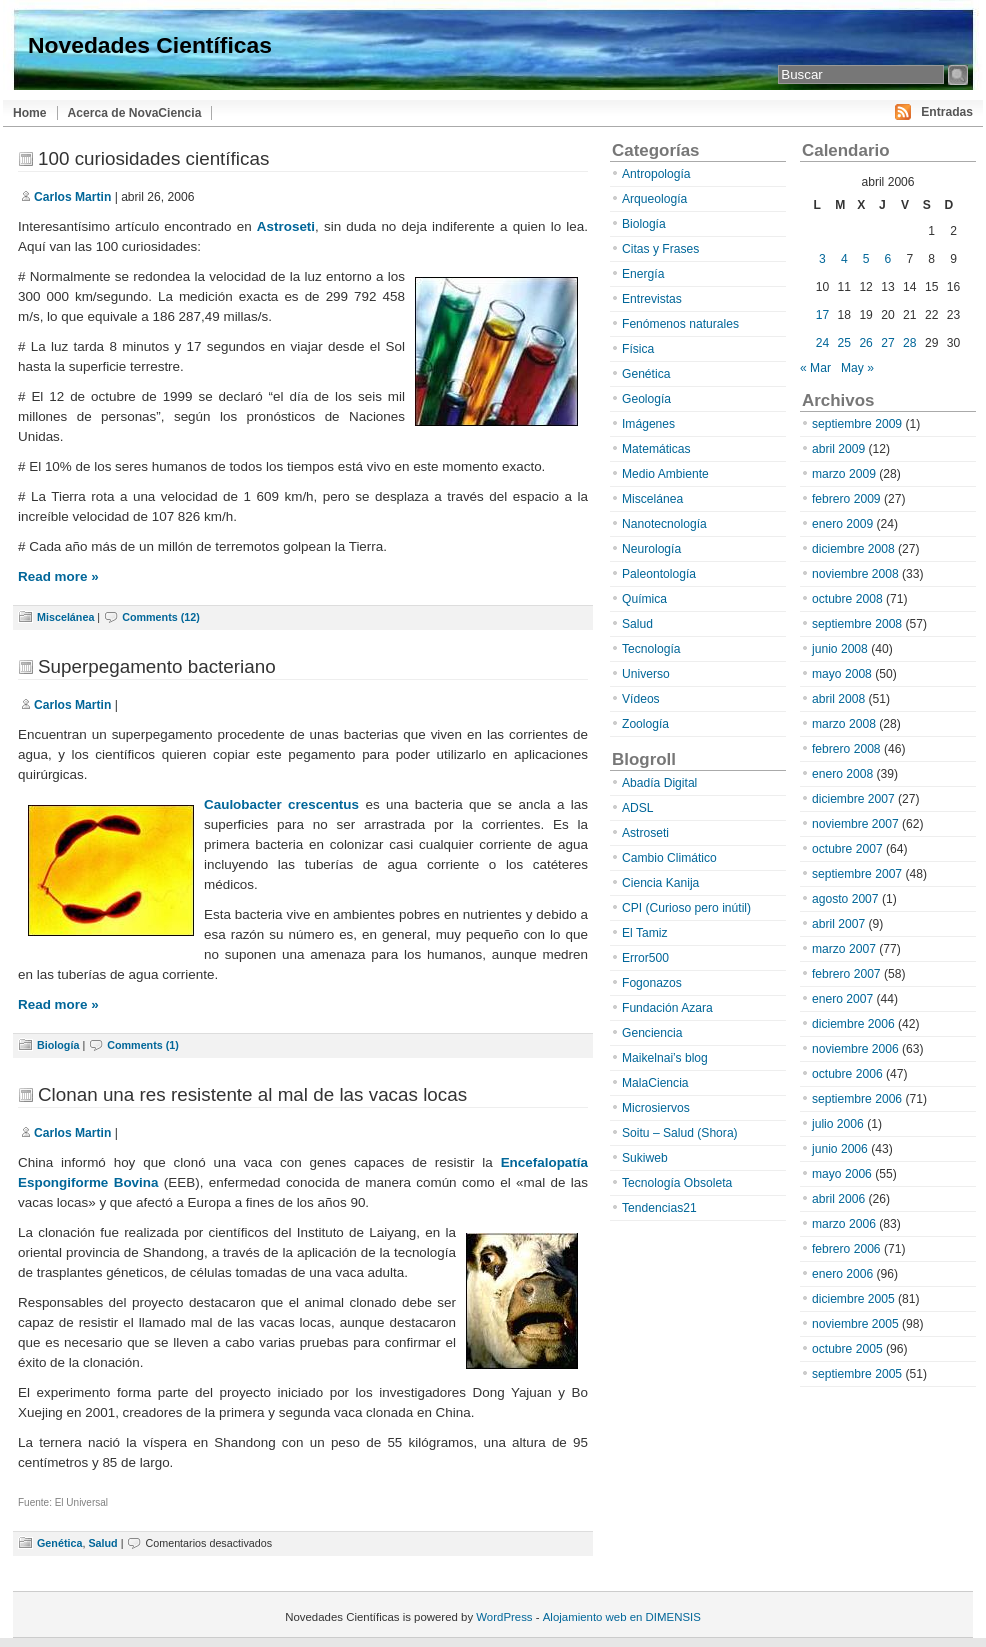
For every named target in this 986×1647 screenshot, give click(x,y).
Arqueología (654, 199)
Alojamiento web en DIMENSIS (622, 1617)
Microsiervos (656, 1108)
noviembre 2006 (855, 1049)
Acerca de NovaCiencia (135, 113)
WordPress (504, 1617)
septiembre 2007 (857, 874)
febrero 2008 (846, 749)
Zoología (645, 724)
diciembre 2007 (853, 799)
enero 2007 (842, 999)
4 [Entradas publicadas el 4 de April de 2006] (844, 259)
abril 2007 (838, 924)
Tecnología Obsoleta (677, 1183)
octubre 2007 (847, 849)
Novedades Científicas (150, 45)
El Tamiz (644, 933)
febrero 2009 (846, 499)
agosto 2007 (845, 899)
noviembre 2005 (855, 1324)
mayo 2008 (842, 674)
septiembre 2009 (857, 424)
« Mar (815, 368)
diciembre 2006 (853, 1024)
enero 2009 (842, 524)
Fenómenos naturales (680, 324)
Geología (646, 399)
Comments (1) (143, 1045)
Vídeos (641, 699)
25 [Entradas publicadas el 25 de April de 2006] (844, 343)
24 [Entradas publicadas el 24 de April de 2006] (822, 343)
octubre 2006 (847, 1074)
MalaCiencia (655, 1083)
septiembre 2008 (857, 624)
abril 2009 (838, 449)
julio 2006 (838, 1124)
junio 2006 (840, 1149)
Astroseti (286, 226)
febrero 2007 (846, 974)
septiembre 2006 (857, 1099)
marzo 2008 (844, 724)
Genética (59, 1543)
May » (857, 368)
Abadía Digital (659, 783)
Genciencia (652, 1033)
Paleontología (659, 574)
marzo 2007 (844, 949)
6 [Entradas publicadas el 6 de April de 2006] (888, 259)
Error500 (645, 958)
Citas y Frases (660, 249)
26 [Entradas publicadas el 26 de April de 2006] (865, 343)
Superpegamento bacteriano (157, 666)
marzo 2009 (844, 474)
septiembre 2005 (857, 1374)
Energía (643, 274)
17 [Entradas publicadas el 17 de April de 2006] (822, 315)
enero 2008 (842, 774)
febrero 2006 (846, 1249)
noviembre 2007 (855, 824)
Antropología (656, 174)
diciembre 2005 (853, 1299)
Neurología (651, 549)
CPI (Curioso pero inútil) (686, 908)
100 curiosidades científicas (153, 158)
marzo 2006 (844, 1224)
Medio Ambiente (665, 474)
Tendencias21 (659, 1208)
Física (638, 349)
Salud (102, 1543)
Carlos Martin (72, 197)
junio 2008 (840, 649)
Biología (58, 1045)
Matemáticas (656, 449)
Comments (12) (161, 617)
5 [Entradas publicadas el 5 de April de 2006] (866, 259)
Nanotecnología (664, 524)
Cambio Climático (669, 858)
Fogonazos (652, 983)
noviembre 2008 (855, 574)
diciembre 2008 (853, 549)
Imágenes (648, 424)
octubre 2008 (847, 599)
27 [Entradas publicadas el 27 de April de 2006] (887, 343)
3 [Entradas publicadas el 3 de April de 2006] (822, 259)
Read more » (58, 576)
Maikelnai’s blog (665, 1058)
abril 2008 (838, 699)
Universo (646, 674)
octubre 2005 (847, 1349)
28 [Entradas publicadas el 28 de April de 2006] (909, 343)
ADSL (638, 808)
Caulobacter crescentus (281, 804)
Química (644, 599)
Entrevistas (652, 299)
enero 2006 (842, 1274)
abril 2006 (838, 1199)
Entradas (947, 112)
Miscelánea (65, 617)
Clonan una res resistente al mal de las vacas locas (252, 1094)
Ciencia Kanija (660, 883)
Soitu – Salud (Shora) (680, 1133)
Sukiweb (645, 1158)
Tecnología (651, 649)
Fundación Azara (667, 1008)
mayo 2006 (842, 1174)
